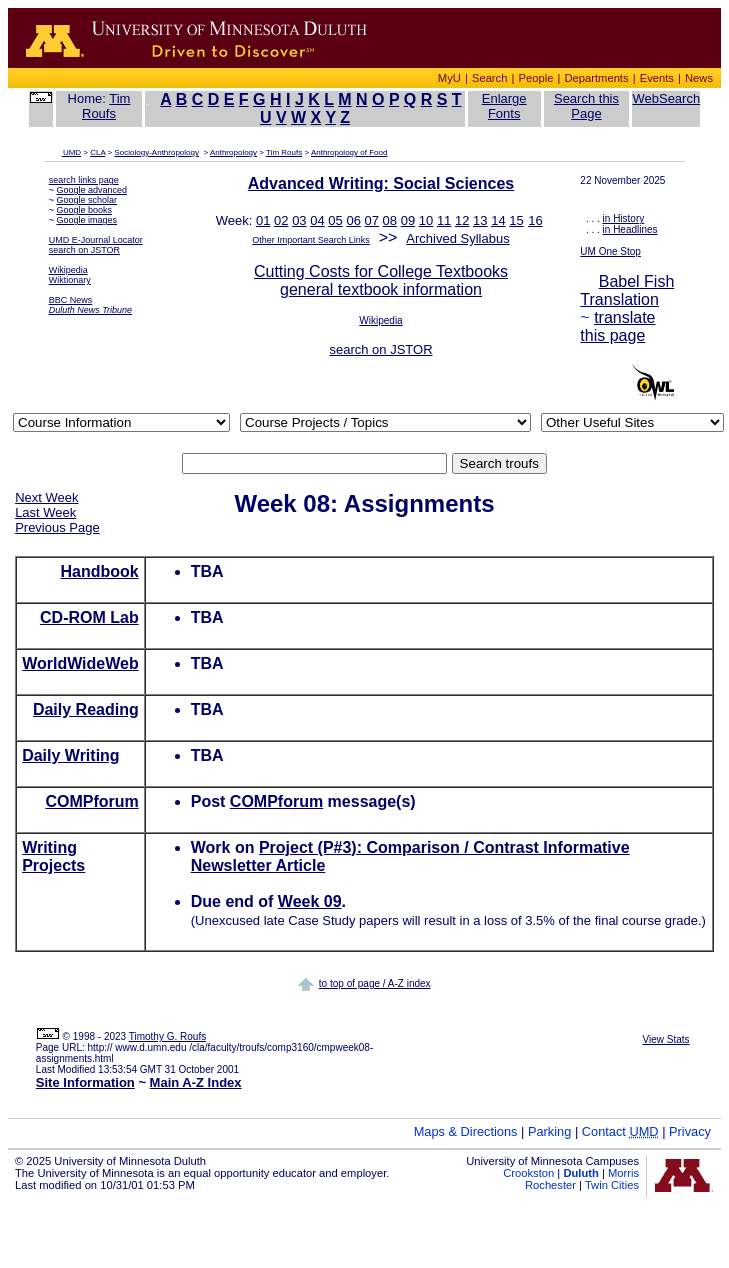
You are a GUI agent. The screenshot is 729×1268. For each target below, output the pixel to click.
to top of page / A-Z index (375, 983)
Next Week (46, 497)
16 (535, 220)
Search (489, 78)
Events (657, 78)
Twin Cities (612, 1185)
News (699, 78)
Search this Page (586, 106)
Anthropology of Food (349, 152)
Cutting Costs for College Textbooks (381, 271)
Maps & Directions (466, 1131)
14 (498, 220)
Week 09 (310, 901)
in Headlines (630, 229)
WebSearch (666, 98)
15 (516, 220)
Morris (623, 1173)
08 (390, 220)
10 (426, 220)
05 (335, 220)
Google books (84, 210)
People (536, 78)
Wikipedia (68, 270)
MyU (449, 78)
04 (317, 220)
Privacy (690, 1131)
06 (353, 220)
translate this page (617, 326)
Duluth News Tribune (90, 310)
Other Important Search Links (311, 240)
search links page (84, 180)
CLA (97, 152)
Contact (620, 1131)
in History (624, 218)
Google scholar (86, 200)
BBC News (71, 300)
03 (299, 220)
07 (372, 220)
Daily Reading (86, 709)
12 (462, 220)
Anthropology (233, 152)
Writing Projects (53, 856)
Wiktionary (70, 280)
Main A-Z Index (196, 1082)
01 (263, 220)
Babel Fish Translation (627, 290)
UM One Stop (610, 251)
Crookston (528, 1173)
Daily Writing (71, 755)
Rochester (550, 1185)
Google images (86, 220)
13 (480, 220)
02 (281, 220)
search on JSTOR (84, 250)
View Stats (665, 1039)
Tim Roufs (106, 106)
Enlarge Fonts (504, 106)
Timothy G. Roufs (167, 1036)
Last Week (45, 512)
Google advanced (91, 190)
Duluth (580, 1173)
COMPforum (91, 801)
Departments (597, 78)
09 (408, 220)
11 (444, 220)
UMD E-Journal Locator (96, 240)
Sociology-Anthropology (157, 152)
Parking (549, 1131)
